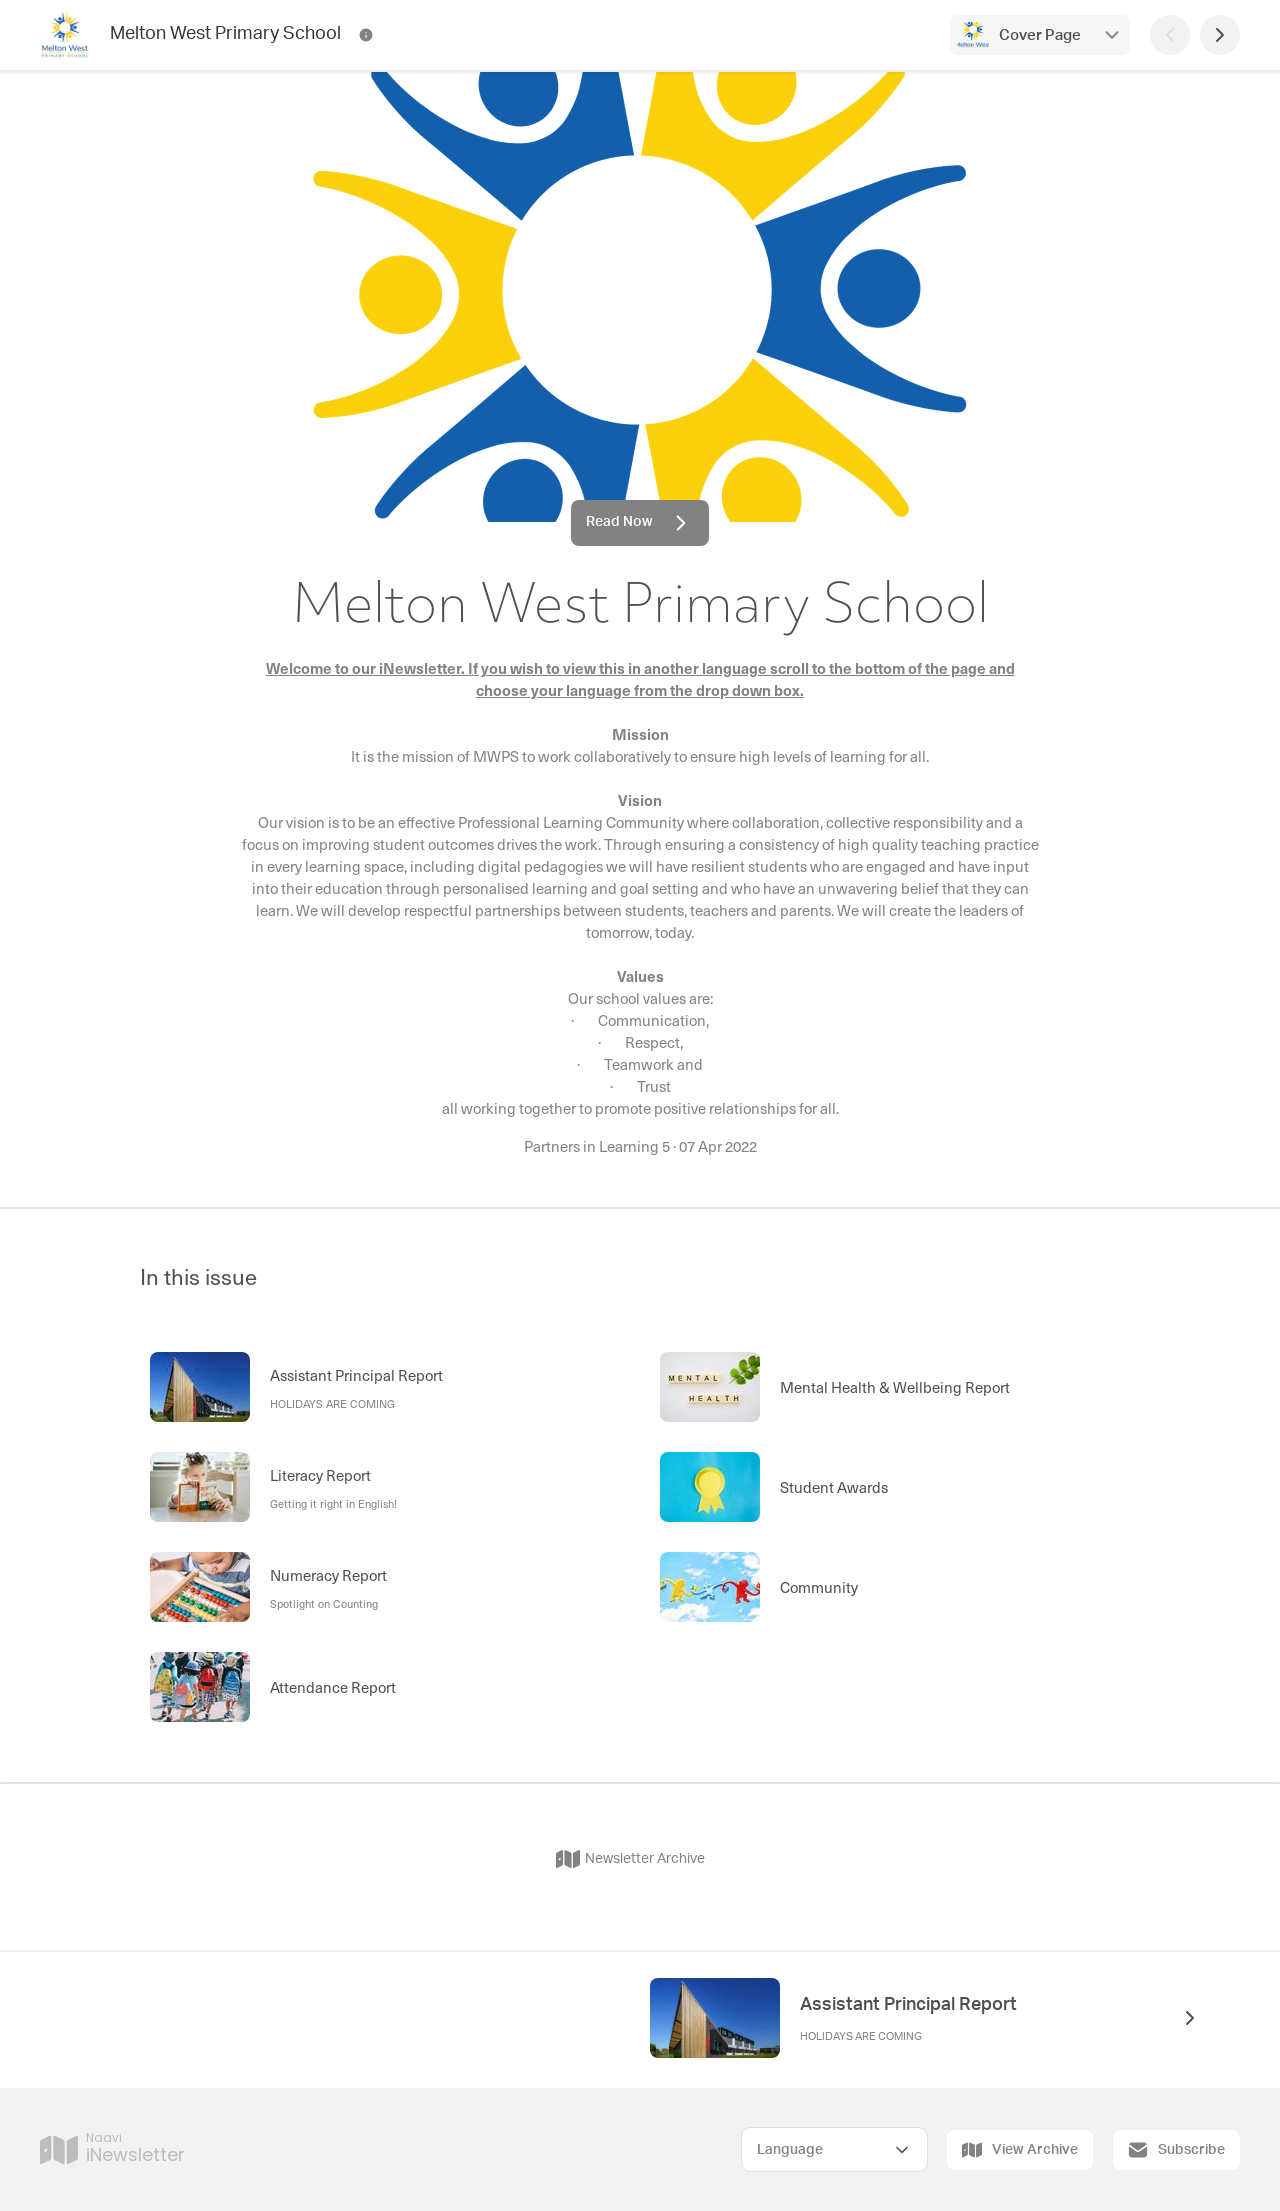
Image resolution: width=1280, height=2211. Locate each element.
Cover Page (1040, 35)
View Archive (1020, 2150)
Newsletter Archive (630, 1859)
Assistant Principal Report (908, 2005)
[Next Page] (1220, 35)
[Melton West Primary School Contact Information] (366, 35)
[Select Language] (834, 2149)
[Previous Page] (1170, 35)
